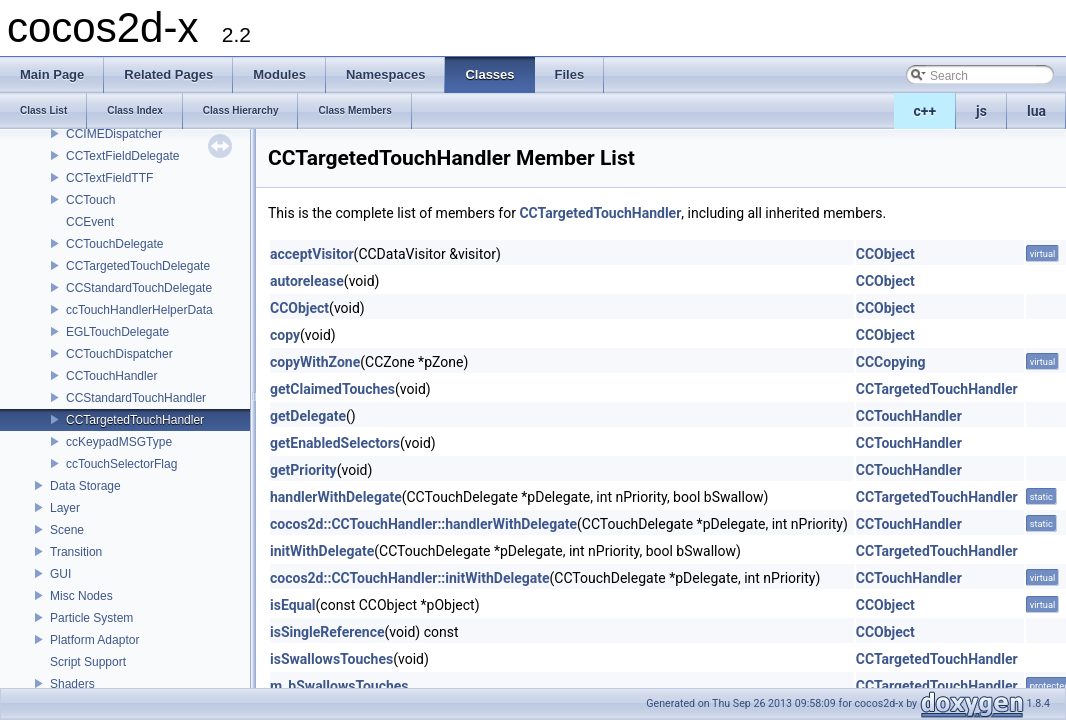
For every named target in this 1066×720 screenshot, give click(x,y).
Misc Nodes (81, 596)
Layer (65, 508)
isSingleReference (327, 632)
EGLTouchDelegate (117, 332)
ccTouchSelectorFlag (121, 464)
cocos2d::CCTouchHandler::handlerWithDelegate (423, 524)
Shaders (72, 684)
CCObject (885, 254)
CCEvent (90, 222)
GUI (60, 574)
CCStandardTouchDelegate (139, 288)
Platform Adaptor (94, 640)
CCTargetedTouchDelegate (138, 266)
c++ (925, 111)
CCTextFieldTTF (109, 178)
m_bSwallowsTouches (339, 686)
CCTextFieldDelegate (122, 156)
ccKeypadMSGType (119, 442)
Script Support (88, 662)
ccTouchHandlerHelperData (139, 310)
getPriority (303, 470)
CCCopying (891, 362)
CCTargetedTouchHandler (135, 420)
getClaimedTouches (332, 389)
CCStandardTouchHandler (136, 398)
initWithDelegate (322, 551)
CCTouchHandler (111, 376)
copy (285, 335)
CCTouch (90, 200)
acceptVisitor (312, 254)
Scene (67, 530)
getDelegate (308, 416)
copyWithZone (315, 362)
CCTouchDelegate (114, 244)
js (981, 111)
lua (1036, 111)
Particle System (91, 618)
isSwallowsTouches (331, 659)
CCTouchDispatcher (119, 354)
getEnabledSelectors (335, 443)
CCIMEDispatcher (114, 134)
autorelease (307, 281)
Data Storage (85, 486)
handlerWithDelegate (336, 497)
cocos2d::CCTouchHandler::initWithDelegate (410, 578)
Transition (76, 552)
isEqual (293, 605)
